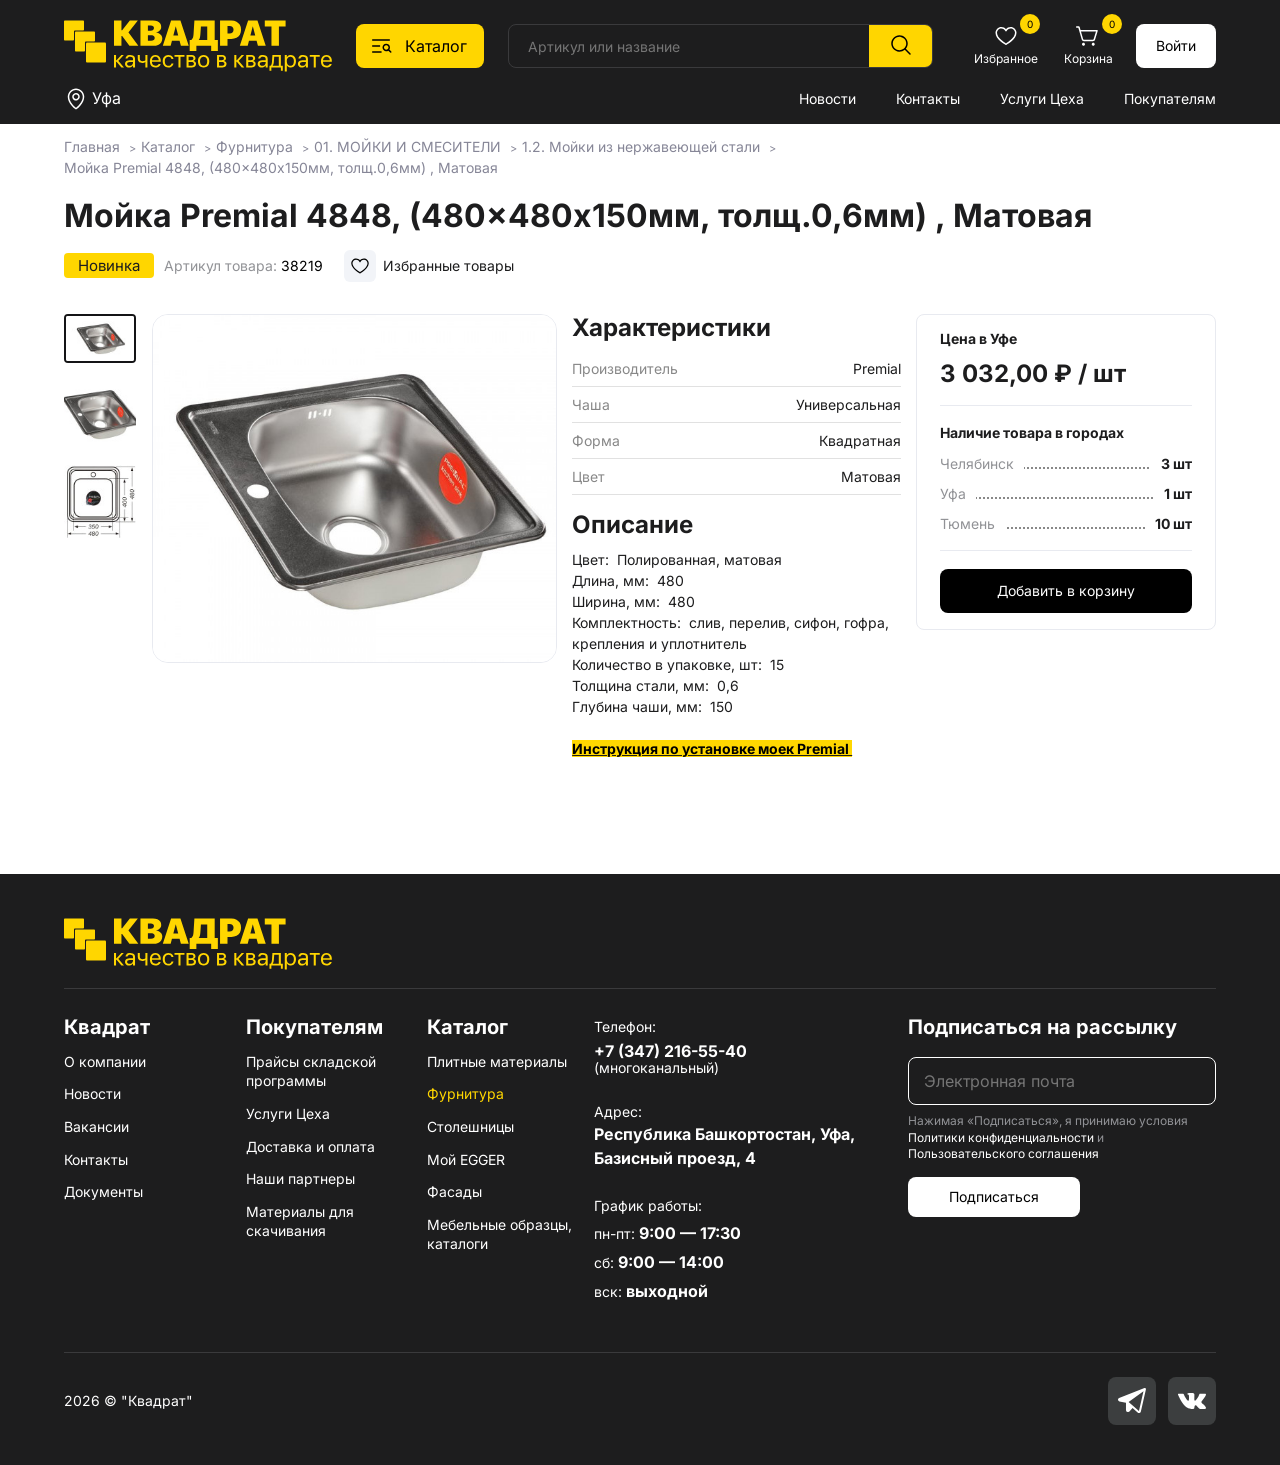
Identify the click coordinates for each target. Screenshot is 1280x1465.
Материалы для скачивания (300, 1221)
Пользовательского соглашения (1003, 1153)
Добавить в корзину (1066, 590)
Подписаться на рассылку (1042, 1027)
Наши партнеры (300, 1178)
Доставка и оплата (310, 1146)
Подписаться (994, 1196)
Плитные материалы (497, 1061)
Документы (103, 1191)
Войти (1176, 45)
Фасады (454, 1191)
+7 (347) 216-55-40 (670, 1051)
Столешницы (470, 1126)
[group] (354, 565)
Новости (827, 98)
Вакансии (96, 1126)
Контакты (928, 98)
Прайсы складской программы (311, 1071)
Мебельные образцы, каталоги (499, 1234)
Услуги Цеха (1042, 98)
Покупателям (1170, 98)
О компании (105, 1061)
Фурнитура (465, 1093)
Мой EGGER (466, 1159)
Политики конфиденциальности (1001, 1137)
